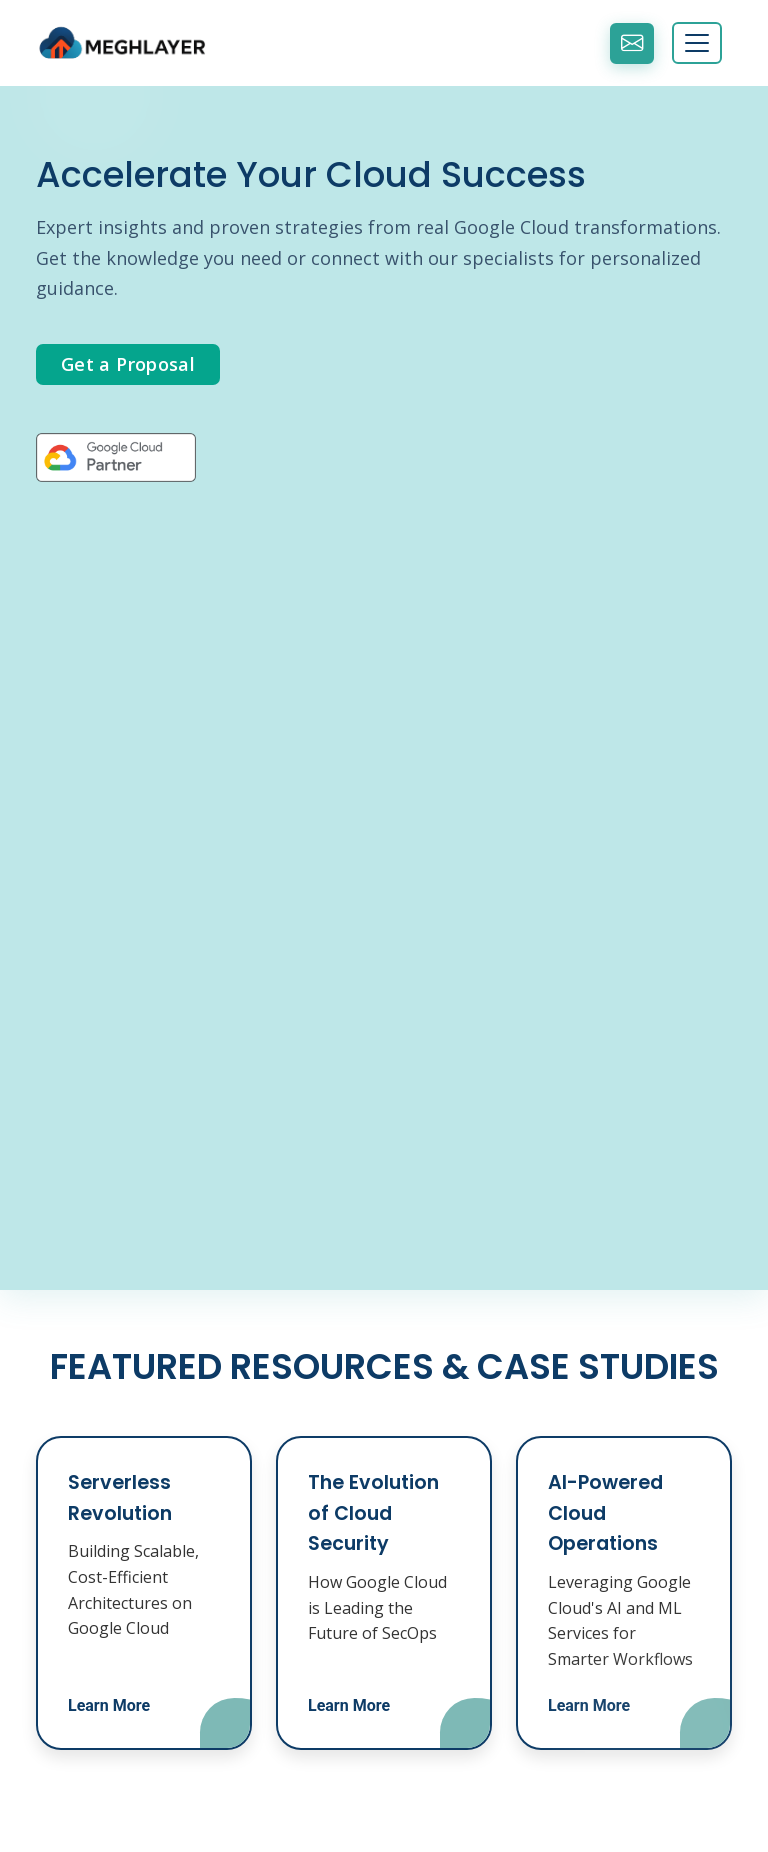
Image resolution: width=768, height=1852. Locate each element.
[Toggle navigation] (697, 43)
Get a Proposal (128, 364)
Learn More (109, 1705)
